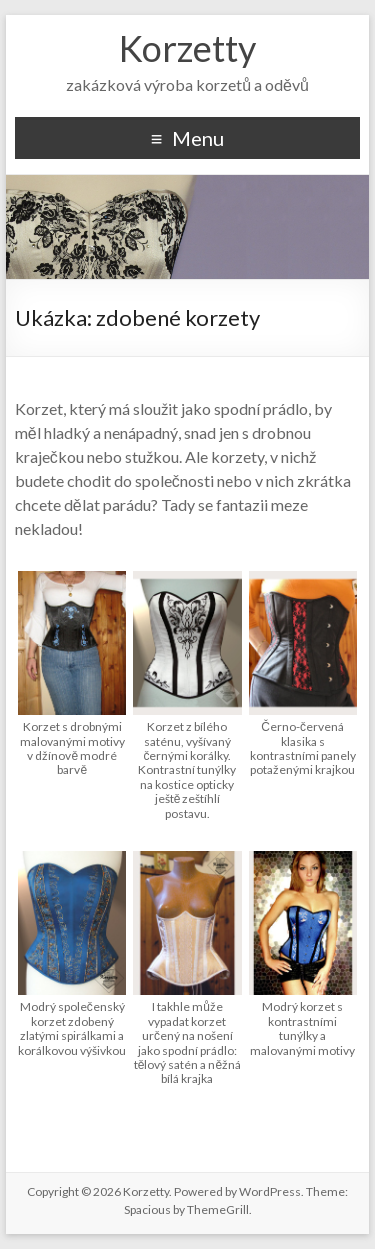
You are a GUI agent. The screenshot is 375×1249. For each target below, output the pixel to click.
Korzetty (187, 48)
